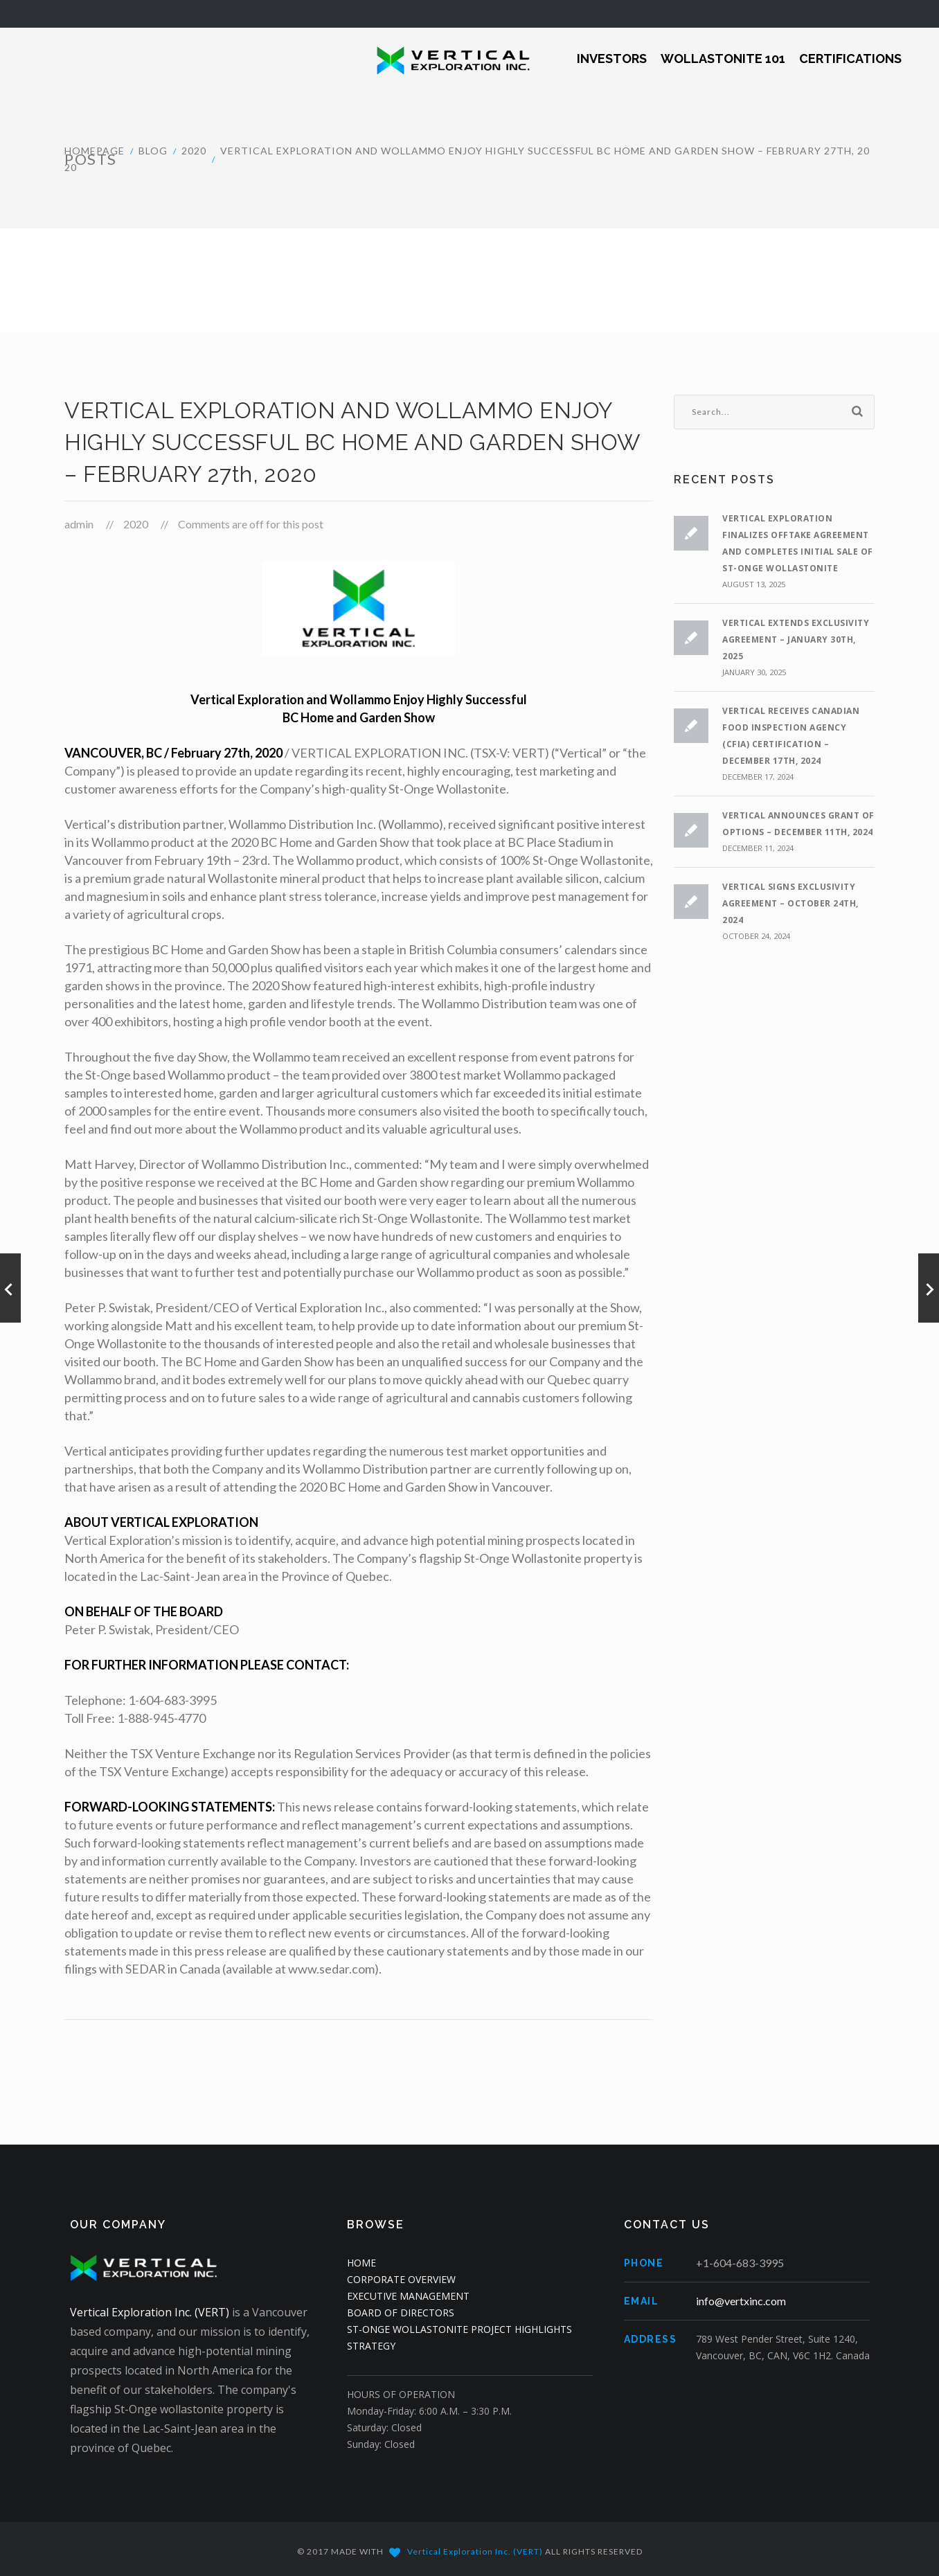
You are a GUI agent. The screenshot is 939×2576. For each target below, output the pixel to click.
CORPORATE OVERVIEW (401, 2279)
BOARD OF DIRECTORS (400, 2312)
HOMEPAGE (94, 150)
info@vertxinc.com (741, 2300)
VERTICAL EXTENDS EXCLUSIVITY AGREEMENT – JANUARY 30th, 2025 (795, 639)
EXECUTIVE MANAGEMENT (408, 2295)
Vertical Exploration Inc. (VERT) (149, 2312)
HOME (361, 2262)
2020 (193, 150)
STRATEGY (371, 2345)
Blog (153, 150)
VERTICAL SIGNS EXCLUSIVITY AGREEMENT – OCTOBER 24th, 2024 (790, 903)
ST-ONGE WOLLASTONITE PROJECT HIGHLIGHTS (459, 2329)
